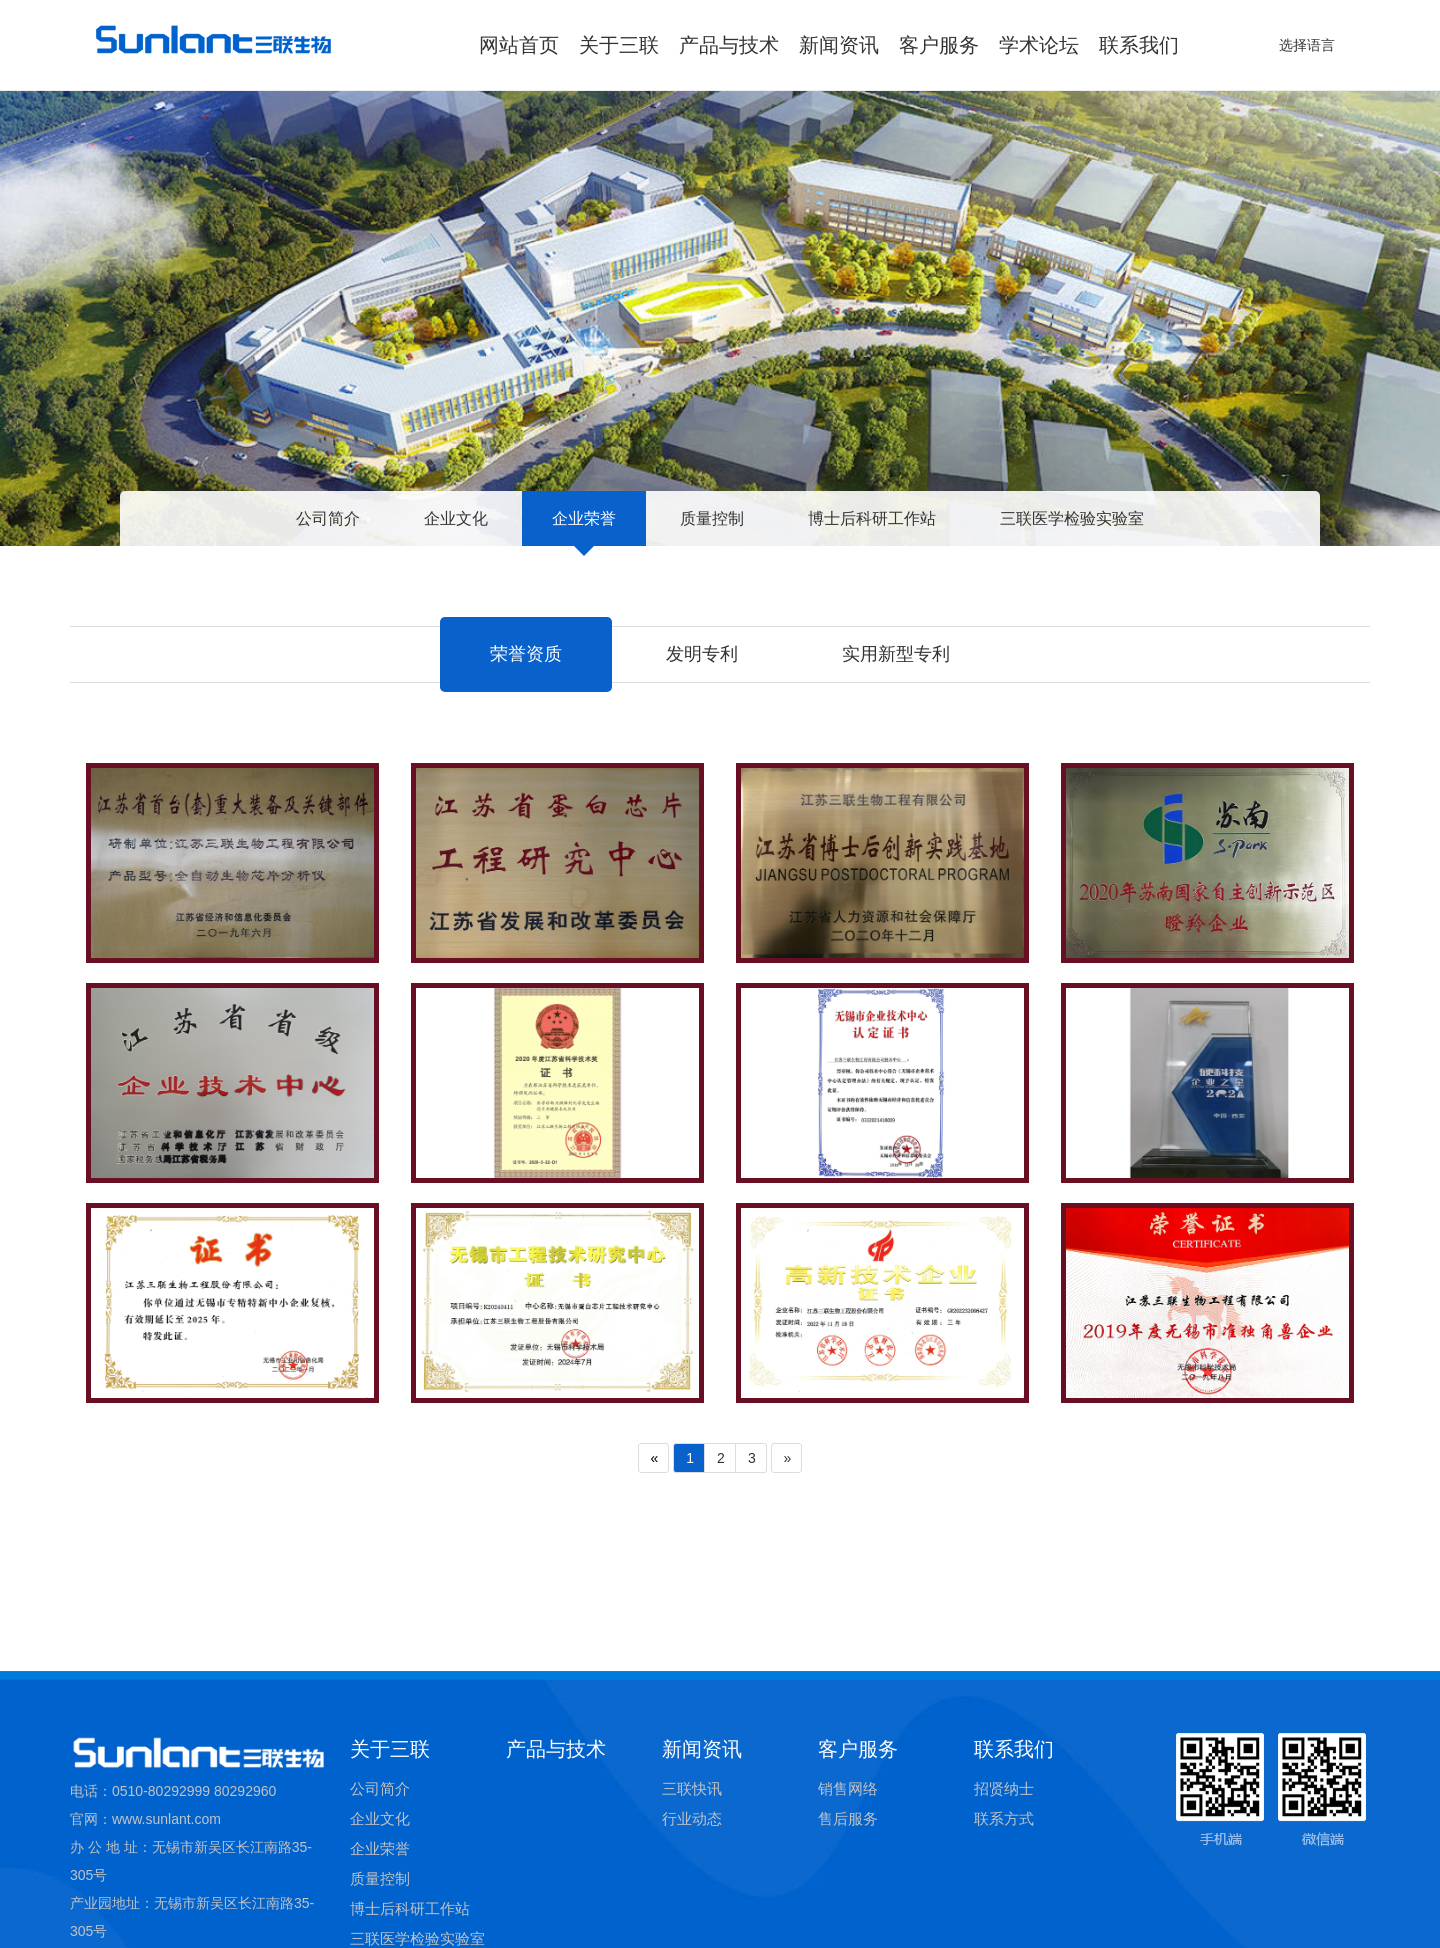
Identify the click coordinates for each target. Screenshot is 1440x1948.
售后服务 (848, 1910)
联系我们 (1139, 45)
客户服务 (939, 45)
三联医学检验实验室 (1072, 518)
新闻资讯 (839, 45)
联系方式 (1004, 1910)
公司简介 (328, 518)
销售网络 (848, 1880)
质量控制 (712, 518)
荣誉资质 (526, 654)
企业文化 (456, 518)
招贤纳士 (1004, 1880)
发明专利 (702, 654)
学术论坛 (1039, 45)
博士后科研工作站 (872, 518)
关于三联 (619, 45)
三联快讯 (692, 1880)
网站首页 (519, 45)
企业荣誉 (584, 518)
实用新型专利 (896, 654)
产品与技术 (729, 45)
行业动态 (692, 1910)
